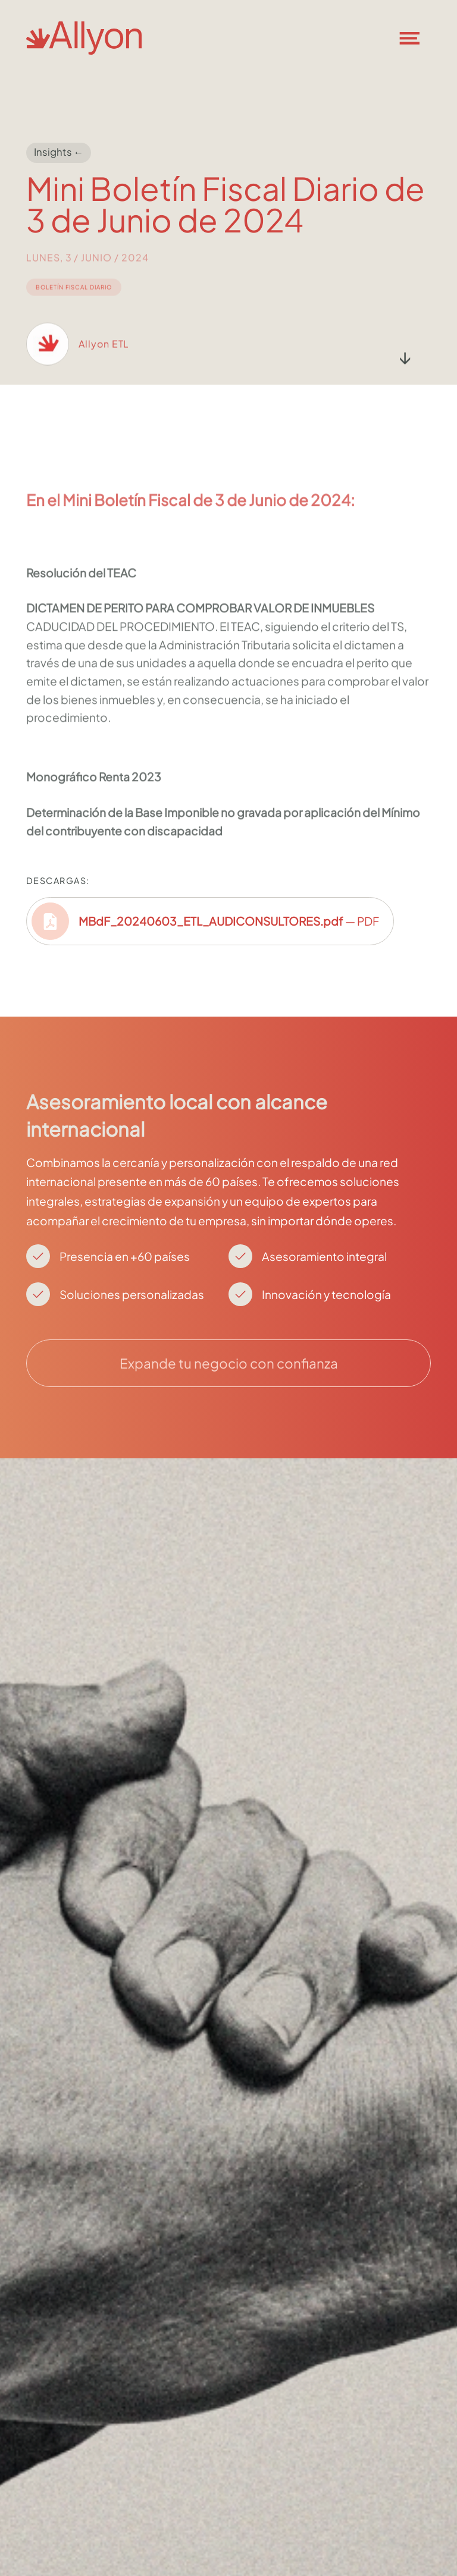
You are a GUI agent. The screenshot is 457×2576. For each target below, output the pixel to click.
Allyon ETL (104, 356)
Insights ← (59, 152)
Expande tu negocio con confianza (229, 1363)
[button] (416, 38)
